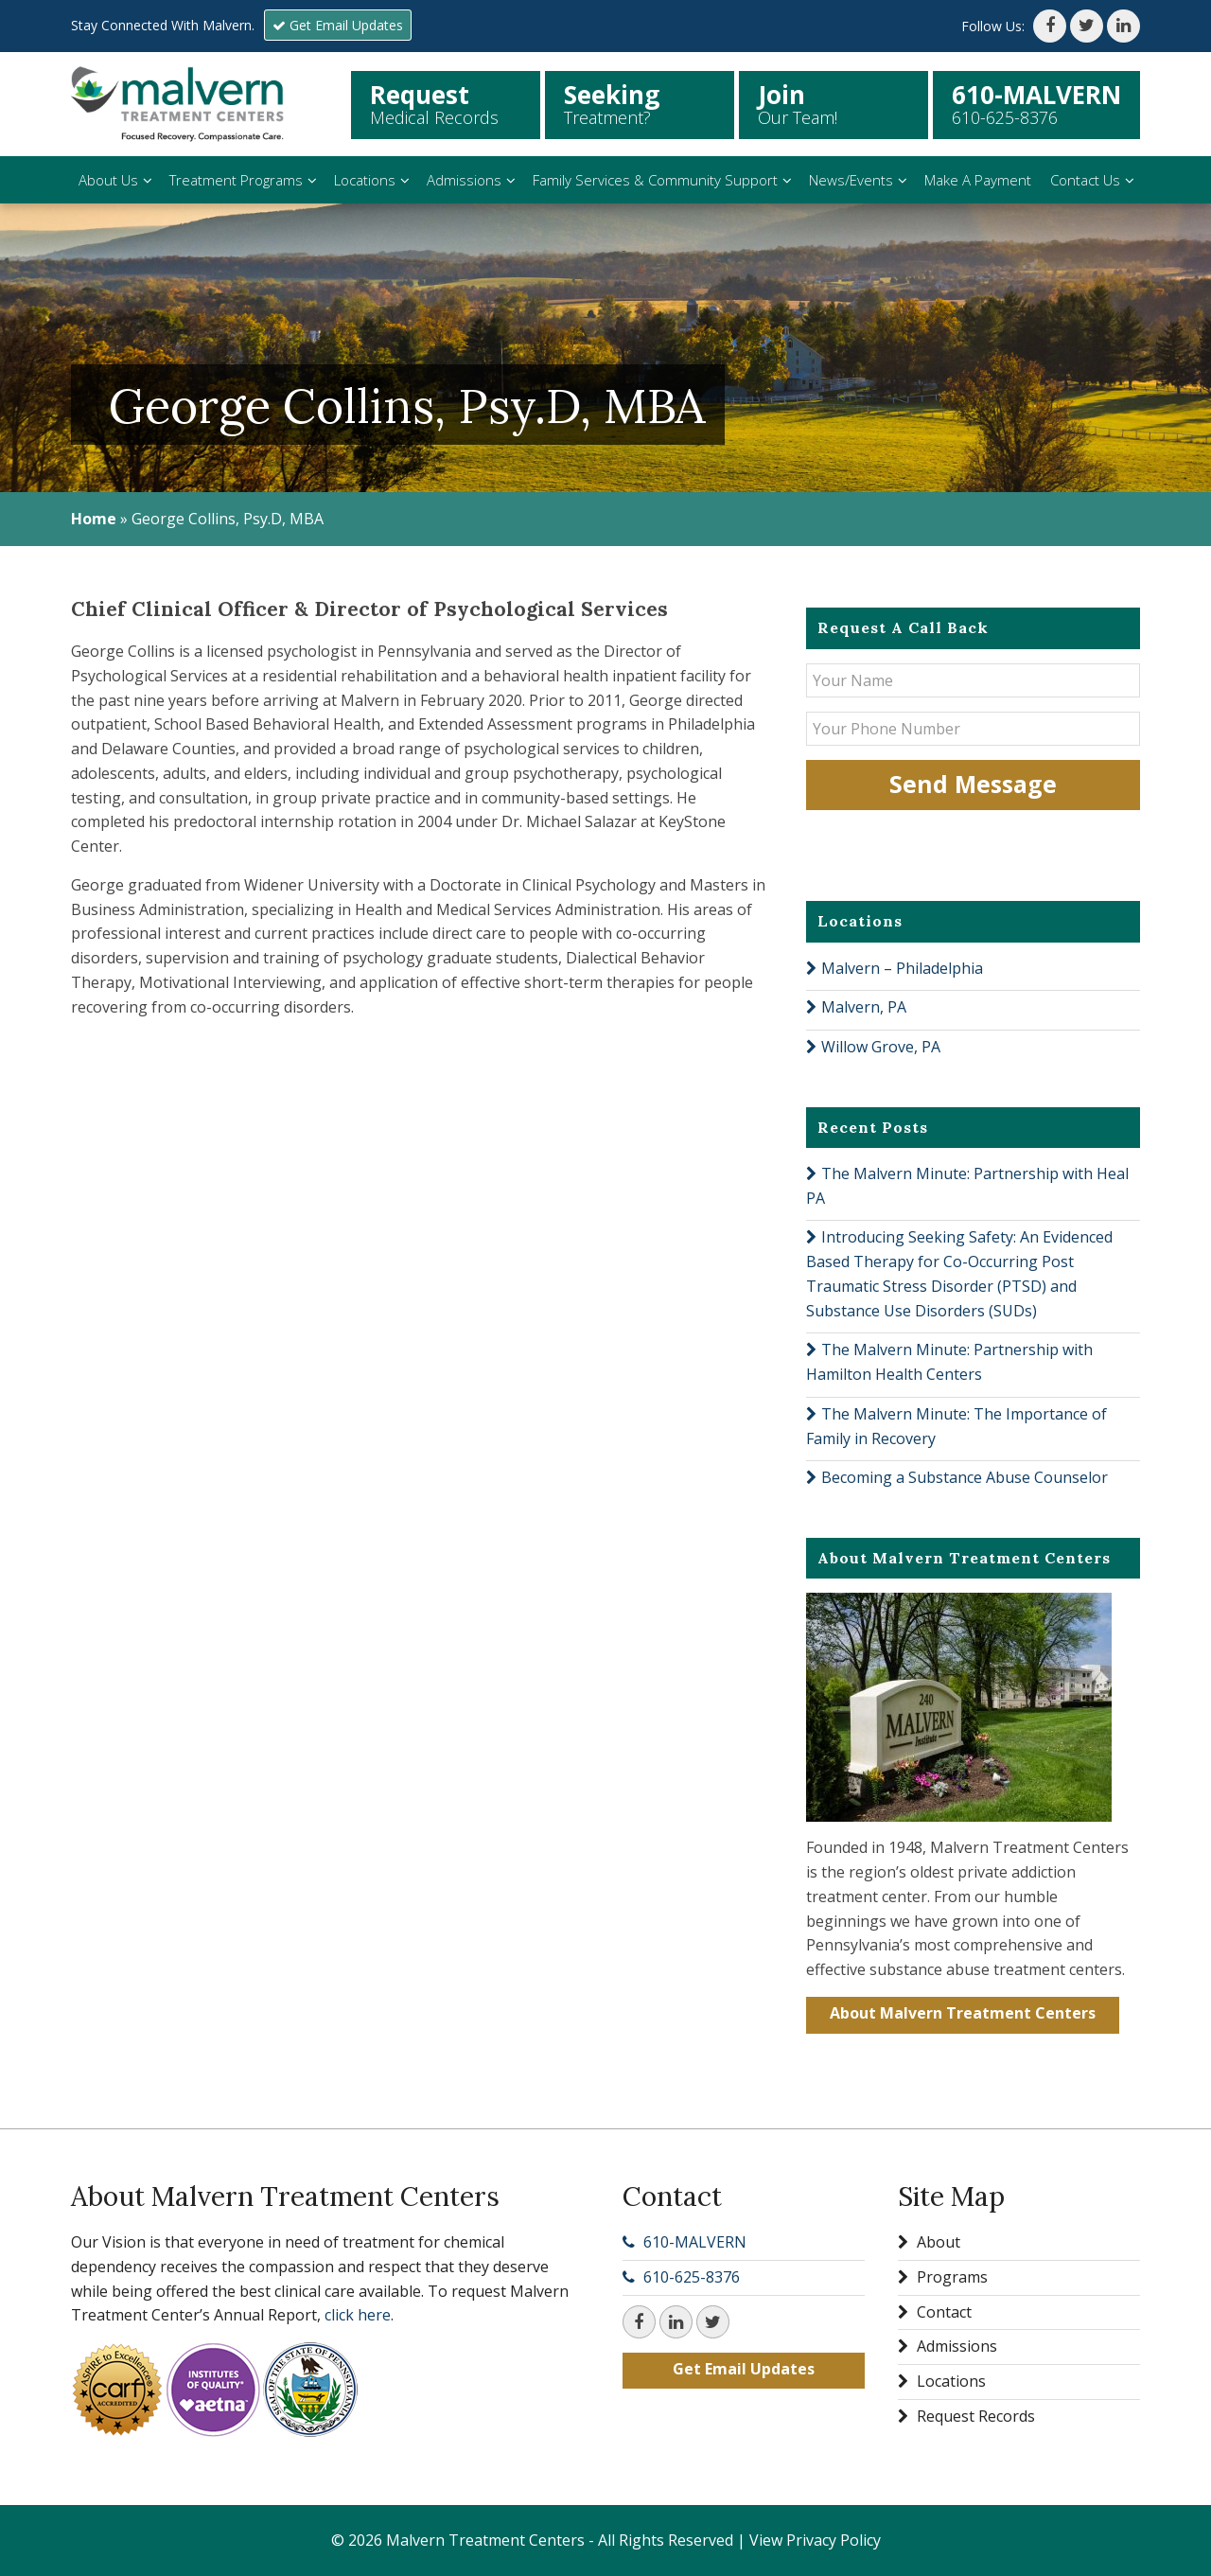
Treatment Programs (236, 179)
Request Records (966, 2416)
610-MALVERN (694, 2242)
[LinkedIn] (1123, 26)
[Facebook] (1049, 26)
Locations (364, 179)
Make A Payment (977, 179)
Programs (943, 2277)
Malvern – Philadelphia (902, 968)
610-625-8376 (691, 2277)
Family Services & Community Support (655, 179)
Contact (935, 2312)
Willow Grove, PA (880, 1046)
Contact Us (1085, 179)
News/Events (851, 179)
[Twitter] (1086, 26)
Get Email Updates (337, 25)
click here (358, 2314)
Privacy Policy (833, 2540)
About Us (108, 179)
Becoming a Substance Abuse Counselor (964, 1477)
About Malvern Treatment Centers (963, 2013)
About (929, 2242)
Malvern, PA (863, 1007)
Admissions (464, 179)
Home (93, 518)
